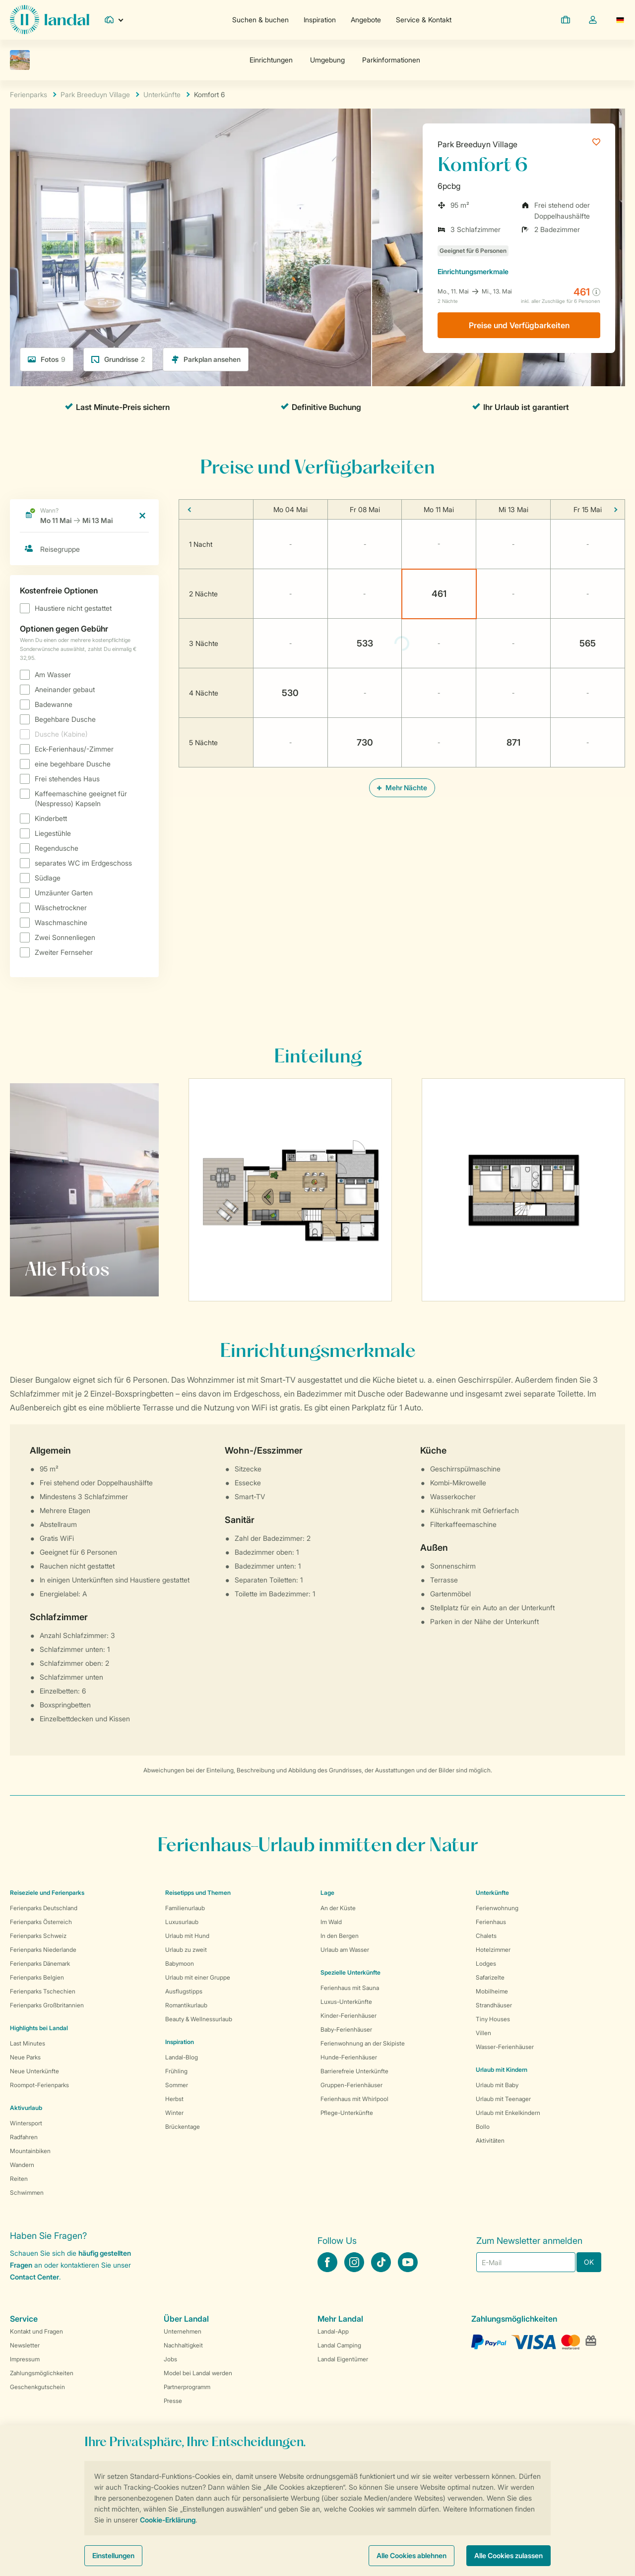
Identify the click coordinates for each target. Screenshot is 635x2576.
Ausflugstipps (183, 1991)
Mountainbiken (30, 2151)
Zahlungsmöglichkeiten (41, 2373)
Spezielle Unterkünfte (350, 1972)
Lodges (486, 1963)
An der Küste (338, 1908)
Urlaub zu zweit (186, 1949)
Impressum (25, 2359)
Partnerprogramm (187, 2387)
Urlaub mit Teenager (503, 2099)
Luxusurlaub (181, 1922)
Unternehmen (182, 2331)
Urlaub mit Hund (187, 1935)
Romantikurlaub (186, 2005)
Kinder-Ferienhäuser (348, 2015)
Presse (173, 2400)
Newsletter (25, 2345)
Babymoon (179, 1963)
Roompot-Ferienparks (39, 2085)
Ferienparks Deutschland (43, 1908)
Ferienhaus (491, 1922)
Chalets (486, 1935)
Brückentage (182, 2126)
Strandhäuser (494, 2005)
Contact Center (34, 2277)
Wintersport (26, 2123)
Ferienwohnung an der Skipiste (362, 2043)
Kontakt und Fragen (36, 2331)
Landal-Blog (181, 2057)
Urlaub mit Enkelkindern (508, 2112)
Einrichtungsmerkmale (473, 271)
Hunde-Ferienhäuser (348, 2057)
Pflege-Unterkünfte (346, 2112)
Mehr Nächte (402, 787)
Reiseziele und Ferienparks (47, 1892)
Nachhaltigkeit (183, 2345)
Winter (174, 2112)
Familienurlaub (185, 1908)
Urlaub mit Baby (497, 2085)
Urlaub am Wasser (344, 1949)
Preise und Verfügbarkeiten (519, 325)
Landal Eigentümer (343, 2359)
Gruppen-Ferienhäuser (351, 2085)
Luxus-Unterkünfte (346, 2001)
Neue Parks (25, 2057)
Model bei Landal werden (198, 2373)
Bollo (483, 2126)
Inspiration (320, 19)
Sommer (176, 2085)
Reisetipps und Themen (198, 1892)
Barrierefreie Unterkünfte (354, 2071)
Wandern (22, 2164)
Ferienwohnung (497, 1908)
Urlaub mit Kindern (501, 2069)
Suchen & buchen (260, 19)
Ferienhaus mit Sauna (349, 1987)
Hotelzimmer (493, 1949)
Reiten (19, 2178)
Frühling (176, 2071)
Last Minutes (27, 2043)
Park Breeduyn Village (477, 144)
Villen (483, 2033)
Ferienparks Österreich (41, 1922)
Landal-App (333, 2331)
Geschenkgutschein (37, 2387)
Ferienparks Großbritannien (47, 2005)
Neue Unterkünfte (34, 2071)
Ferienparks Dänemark (40, 1963)
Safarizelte (490, 1977)
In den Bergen (339, 1935)
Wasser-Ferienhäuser (505, 2046)
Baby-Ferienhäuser (346, 2029)
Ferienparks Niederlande (43, 1949)
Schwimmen (27, 2192)
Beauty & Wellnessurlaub (198, 2019)
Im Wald (331, 1922)
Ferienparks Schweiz (38, 1935)
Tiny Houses (493, 2019)
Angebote (366, 19)
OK (589, 2262)
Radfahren (24, 2137)
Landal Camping (339, 2345)
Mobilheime (492, 1991)
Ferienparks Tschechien (42, 1991)
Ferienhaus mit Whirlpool (354, 2099)
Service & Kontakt (423, 19)
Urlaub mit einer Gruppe (197, 1977)
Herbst (174, 2099)
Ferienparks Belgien (37, 1977)
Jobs (170, 2359)
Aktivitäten (490, 2140)
